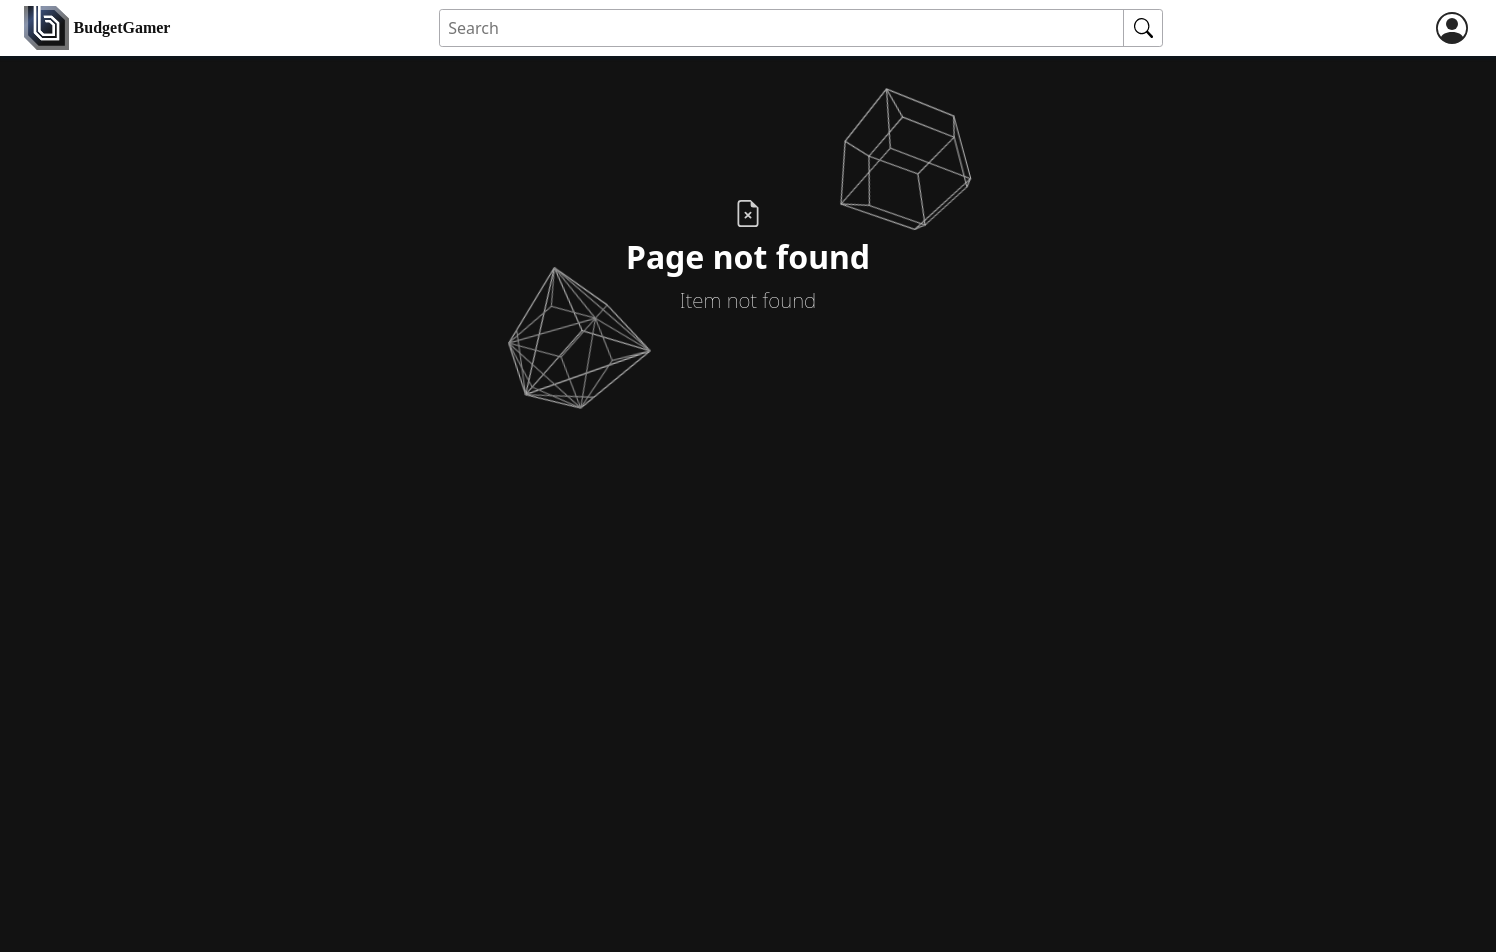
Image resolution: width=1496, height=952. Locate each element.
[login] (1452, 28)
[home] (97, 28)
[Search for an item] (782, 28)
